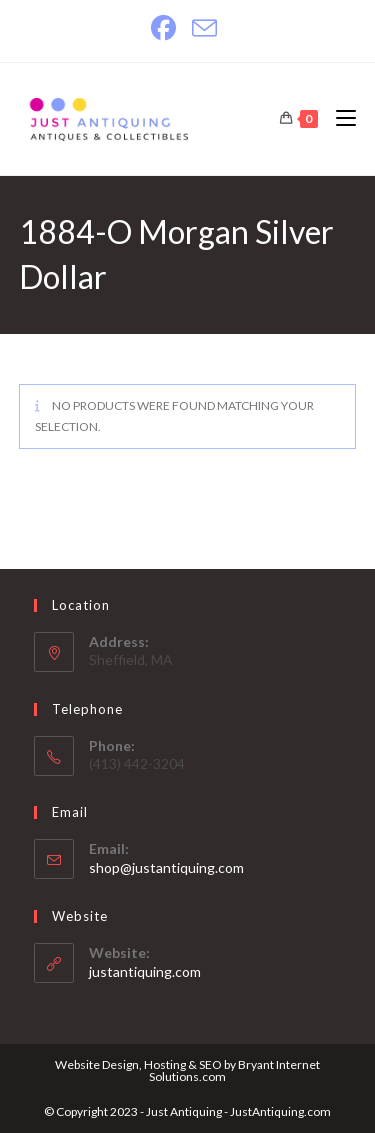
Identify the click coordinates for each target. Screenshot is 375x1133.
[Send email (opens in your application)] (204, 28)
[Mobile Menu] (338, 118)
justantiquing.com (145, 971)
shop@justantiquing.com (166, 867)
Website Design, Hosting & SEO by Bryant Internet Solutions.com (187, 1070)
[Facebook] (167, 28)
